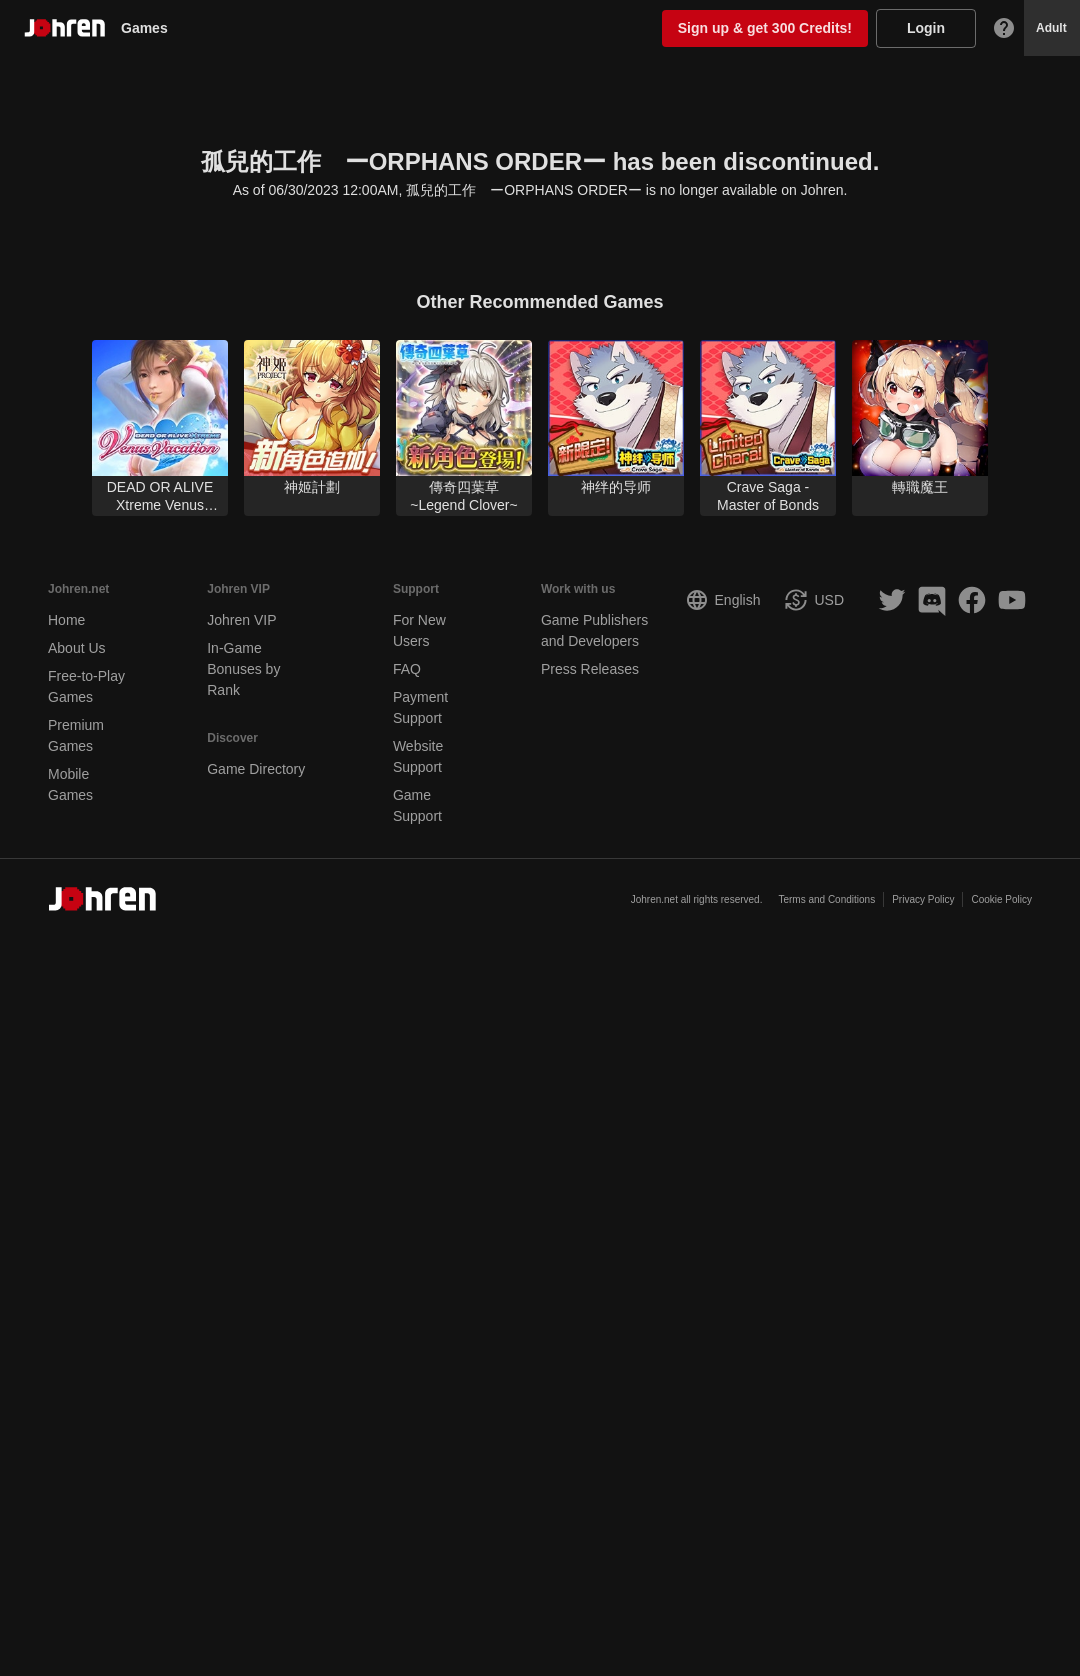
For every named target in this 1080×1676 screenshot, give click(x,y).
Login (926, 28)
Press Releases (590, 669)
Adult (1051, 28)
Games (152, 28)
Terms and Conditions (826, 899)
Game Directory (256, 769)
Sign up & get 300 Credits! (765, 28)
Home (66, 620)
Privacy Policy (923, 899)
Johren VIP (241, 620)
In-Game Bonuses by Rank (243, 669)
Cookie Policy (1001, 899)
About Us (77, 648)
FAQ (407, 669)
